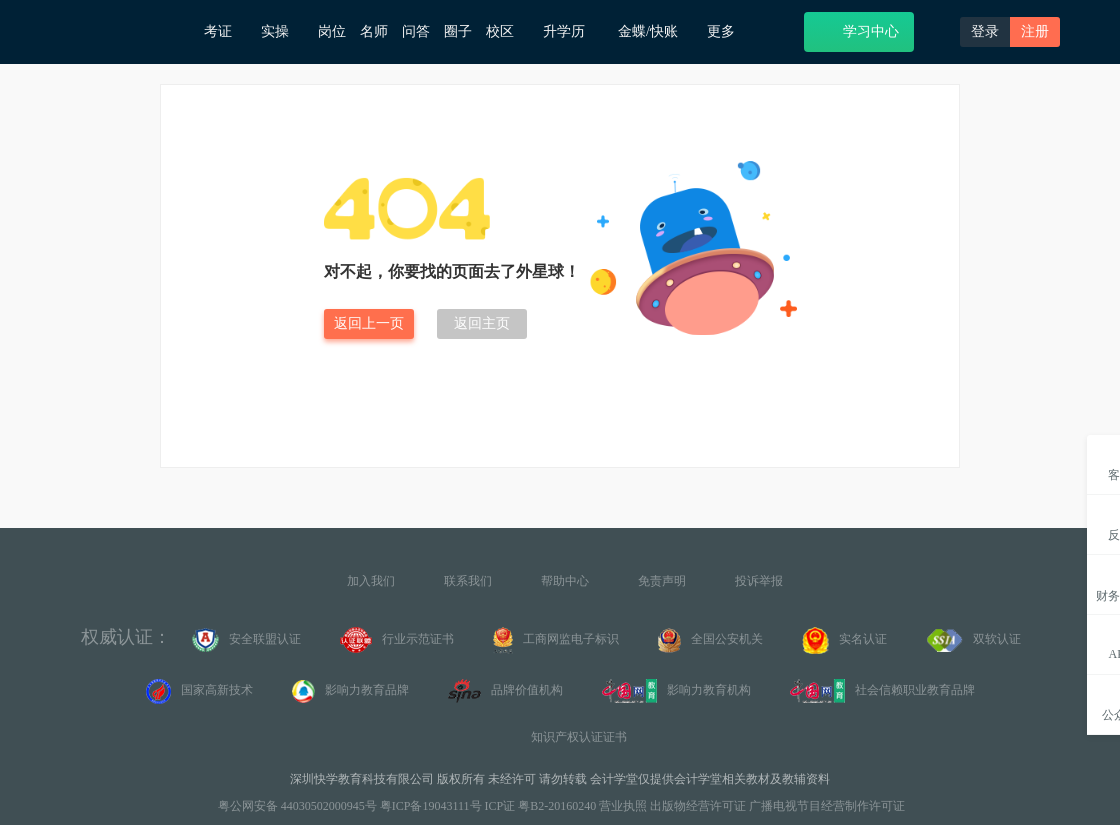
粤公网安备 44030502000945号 (296, 806)
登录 (985, 31)
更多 (728, 31)
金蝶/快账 (655, 31)
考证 (225, 31)
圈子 (458, 31)
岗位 (332, 31)
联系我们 (468, 581)
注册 (1035, 31)
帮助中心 (565, 581)
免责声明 (662, 581)
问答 (416, 31)
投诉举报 (759, 581)
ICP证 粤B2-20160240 (541, 806)
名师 (374, 31)
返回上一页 (369, 323)
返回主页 (482, 323)
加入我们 (371, 581)
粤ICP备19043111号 (431, 806)
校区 (507, 31)
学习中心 (858, 30)
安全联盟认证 (246, 640)
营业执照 (623, 806)
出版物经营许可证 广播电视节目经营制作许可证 (777, 806)
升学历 (573, 31)
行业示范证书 (397, 640)
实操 (282, 31)
